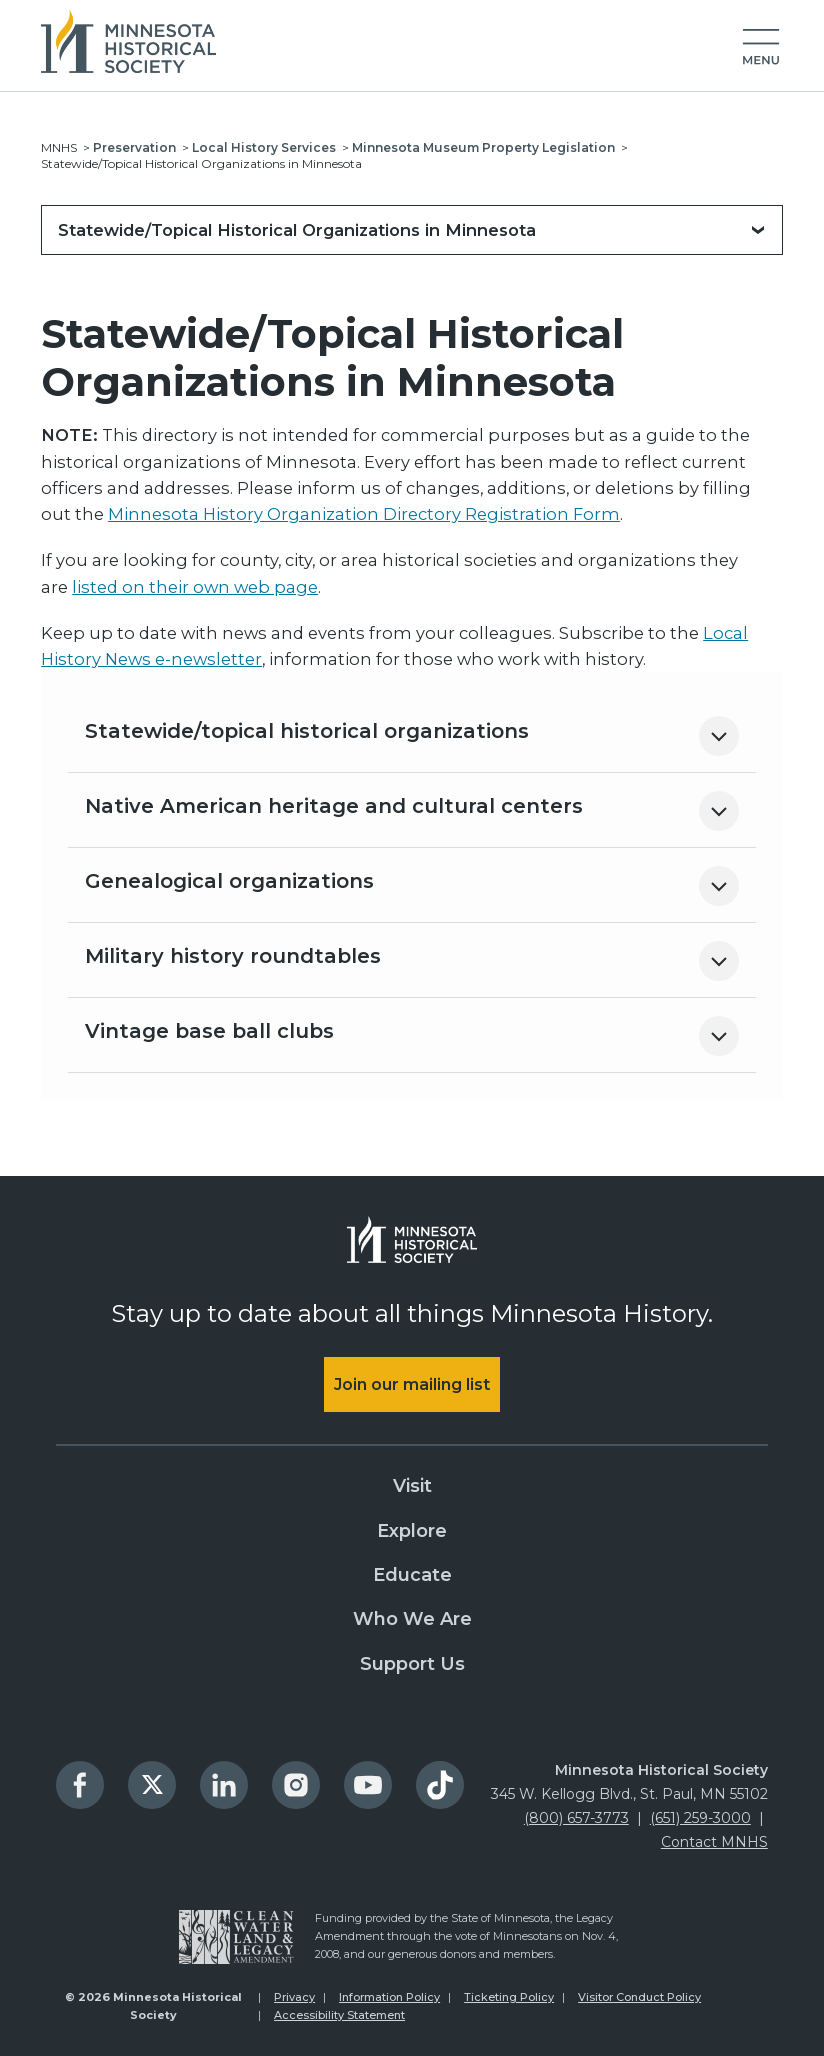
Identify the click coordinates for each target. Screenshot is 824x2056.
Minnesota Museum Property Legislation (483, 147)
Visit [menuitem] (412, 1486)
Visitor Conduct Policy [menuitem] (639, 1997)
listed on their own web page (195, 587)
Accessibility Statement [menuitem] (339, 2015)
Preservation (134, 147)
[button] (761, 48)
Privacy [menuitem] (294, 1997)
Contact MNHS (714, 1842)
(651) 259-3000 (700, 1818)
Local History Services (264, 147)
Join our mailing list (412, 1384)
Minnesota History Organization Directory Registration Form (364, 514)
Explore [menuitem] (412, 1531)
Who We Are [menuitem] (412, 1619)
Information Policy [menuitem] (389, 1997)
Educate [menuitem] (412, 1575)
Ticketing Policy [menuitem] (509, 1997)
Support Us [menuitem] (412, 1664)
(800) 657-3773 (576, 1818)
